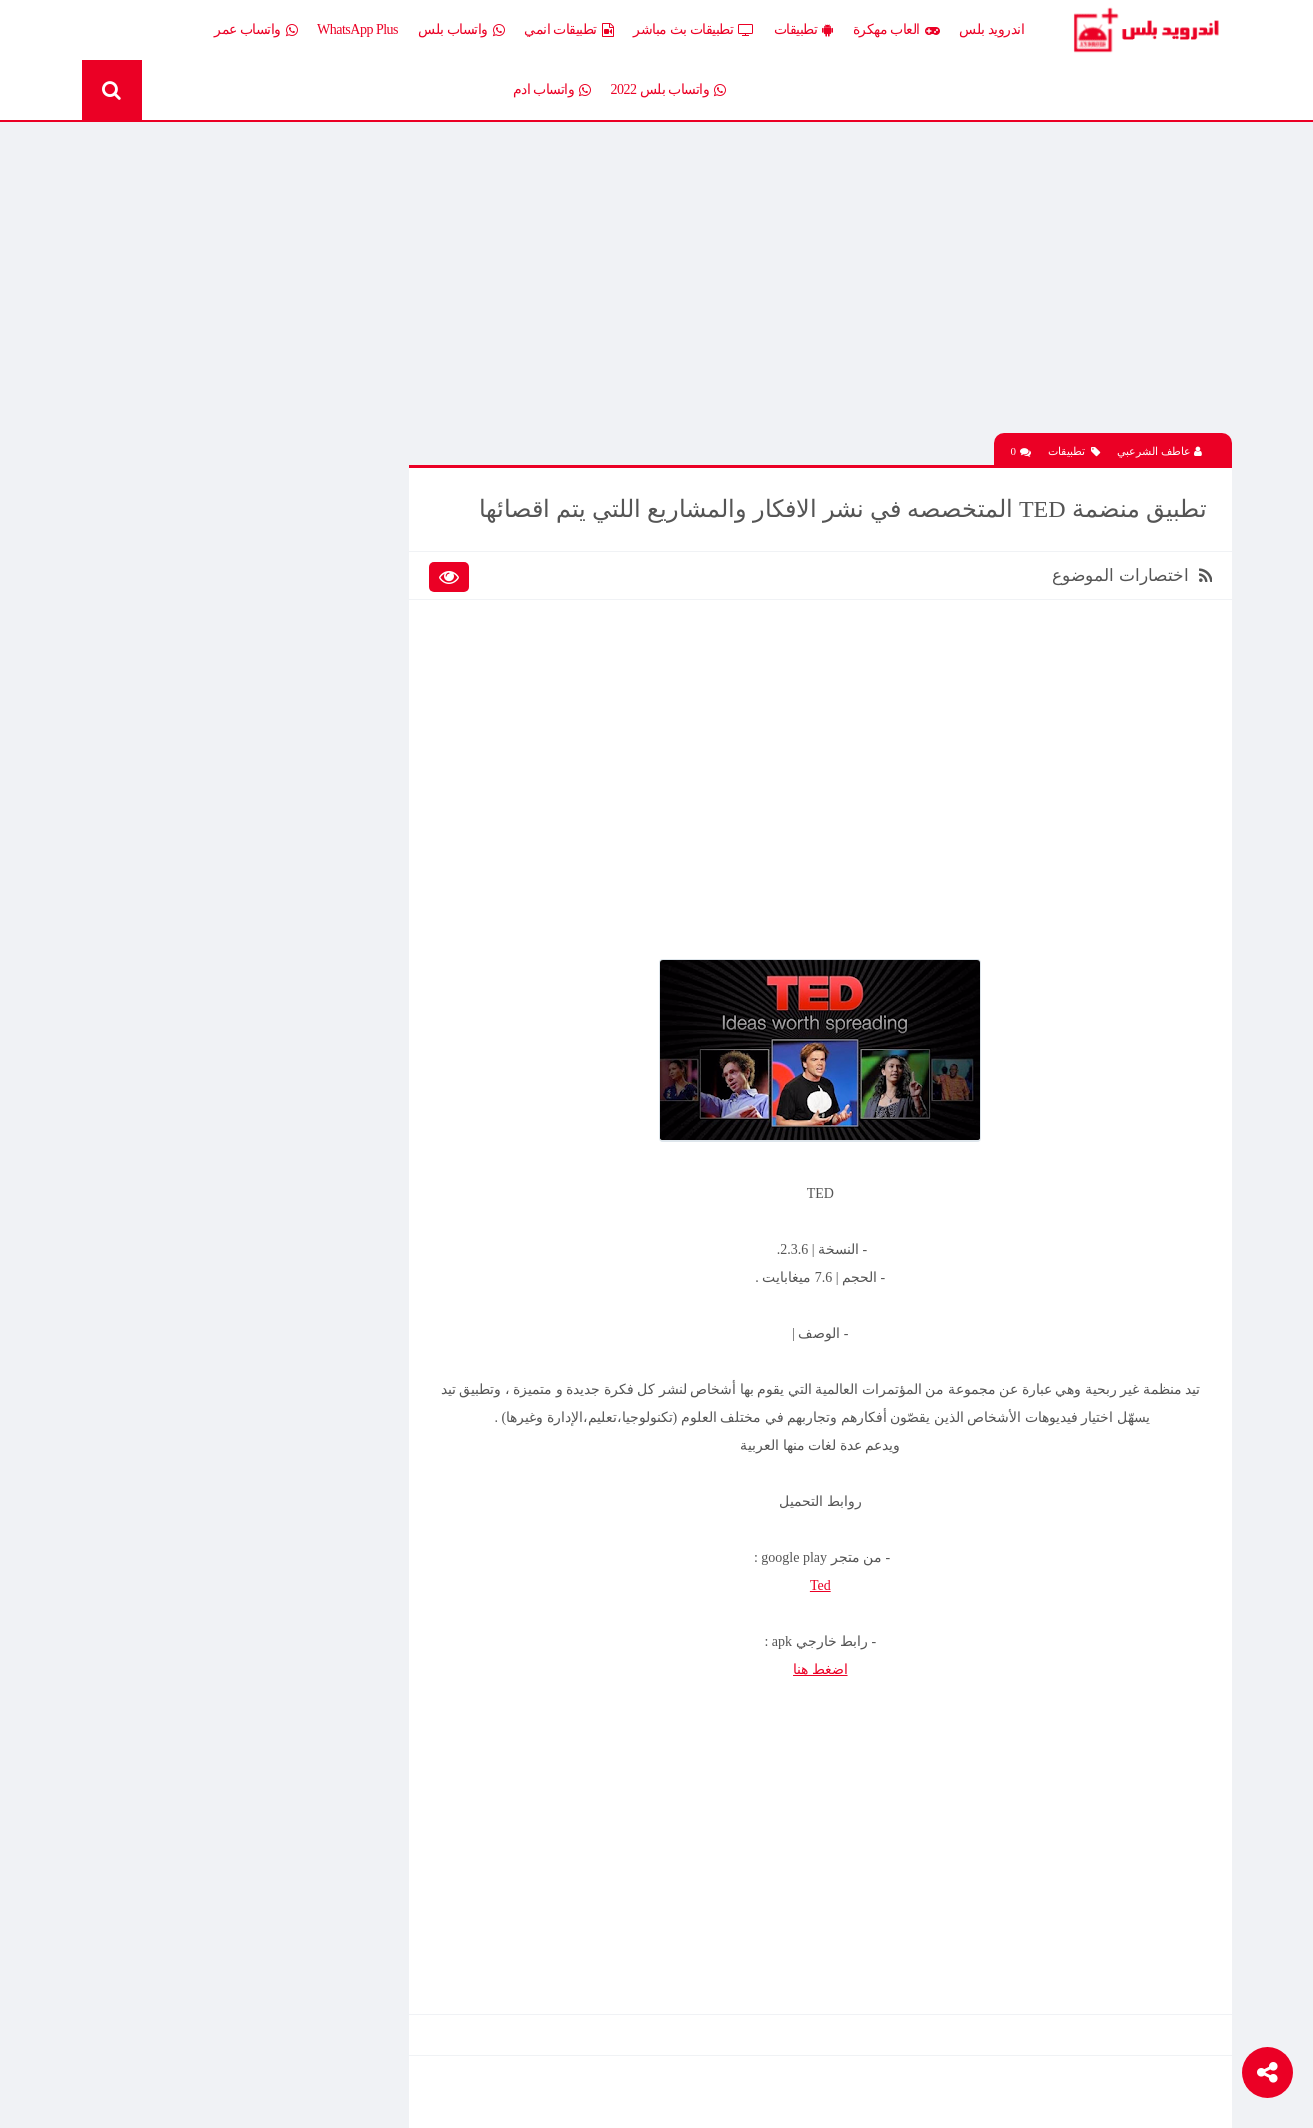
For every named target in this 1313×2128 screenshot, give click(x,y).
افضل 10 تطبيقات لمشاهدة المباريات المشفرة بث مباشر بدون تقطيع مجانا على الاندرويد (201, 1124)
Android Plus (1145, 30)
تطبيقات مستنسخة (171, 713)
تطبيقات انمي (568, 30)
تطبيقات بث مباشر (693, 30)
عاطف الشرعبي (1159, 451)
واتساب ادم (552, 90)
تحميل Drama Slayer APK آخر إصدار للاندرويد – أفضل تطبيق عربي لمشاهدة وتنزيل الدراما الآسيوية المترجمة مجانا (209, 1054)
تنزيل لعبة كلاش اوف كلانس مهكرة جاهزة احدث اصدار (202, 1619)
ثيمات (207, 748)
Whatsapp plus (328, 853)
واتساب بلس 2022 (668, 90)
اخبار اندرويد (189, 539)
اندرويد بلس (991, 29)
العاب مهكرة (896, 30)
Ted (821, 1585)
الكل (354, 539)
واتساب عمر (255, 30)
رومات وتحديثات (323, 783)
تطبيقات (803, 30)
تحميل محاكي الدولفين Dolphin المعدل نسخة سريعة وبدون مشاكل (208, 1264)
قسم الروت (335, 818)
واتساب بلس (461, 30)
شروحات (199, 783)
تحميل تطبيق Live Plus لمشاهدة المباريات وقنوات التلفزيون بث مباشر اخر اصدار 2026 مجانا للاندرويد (202, 1194)
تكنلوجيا (346, 748)
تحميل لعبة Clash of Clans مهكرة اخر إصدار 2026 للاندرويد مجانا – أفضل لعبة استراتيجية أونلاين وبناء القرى (210, 1409)
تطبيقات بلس (186, 679)
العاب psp (196, 609)
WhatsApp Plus (357, 29)
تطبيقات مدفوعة (321, 713)
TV (213, 818)
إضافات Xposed (325, 574)
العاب (208, 574)
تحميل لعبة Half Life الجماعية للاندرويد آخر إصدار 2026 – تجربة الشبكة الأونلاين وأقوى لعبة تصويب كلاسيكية (208, 984)
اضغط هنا (822, 1669)
